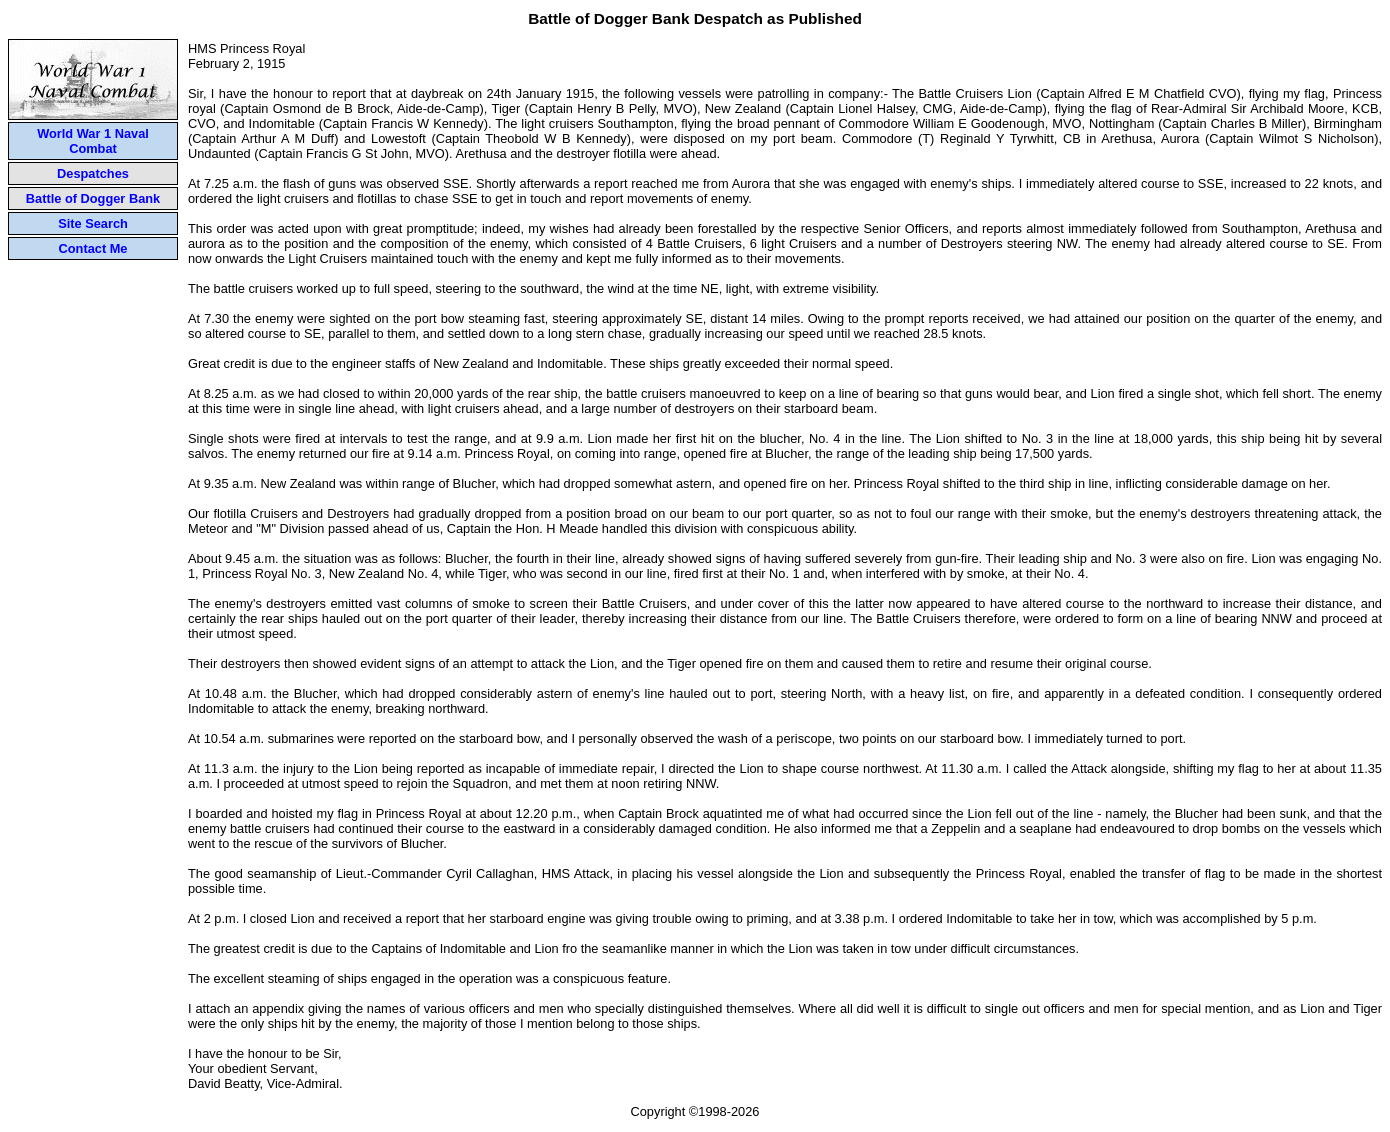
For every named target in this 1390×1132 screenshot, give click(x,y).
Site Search (93, 223)
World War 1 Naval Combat (93, 141)
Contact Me (93, 248)
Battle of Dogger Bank (93, 198)
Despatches (93, 173)
